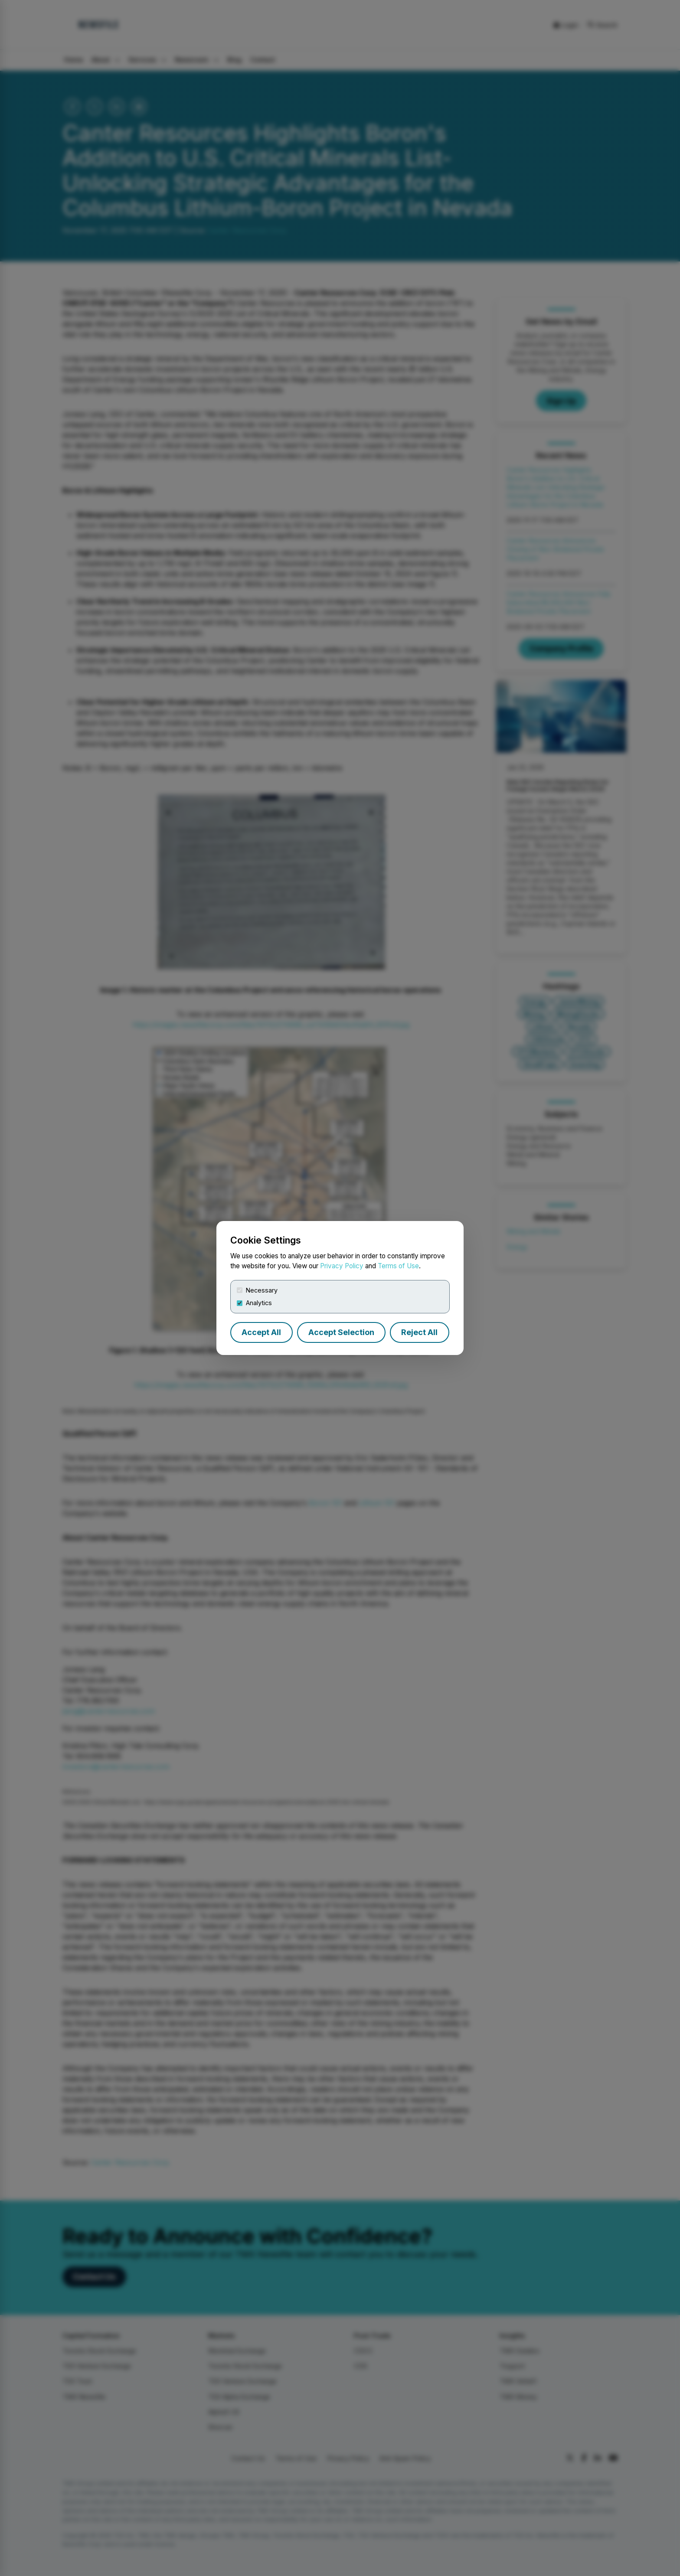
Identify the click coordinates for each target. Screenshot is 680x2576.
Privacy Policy (341, 1266)
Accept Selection (341, 1332)
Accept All (261, 1332)
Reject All (419, 1332)
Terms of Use (398, 1266)
